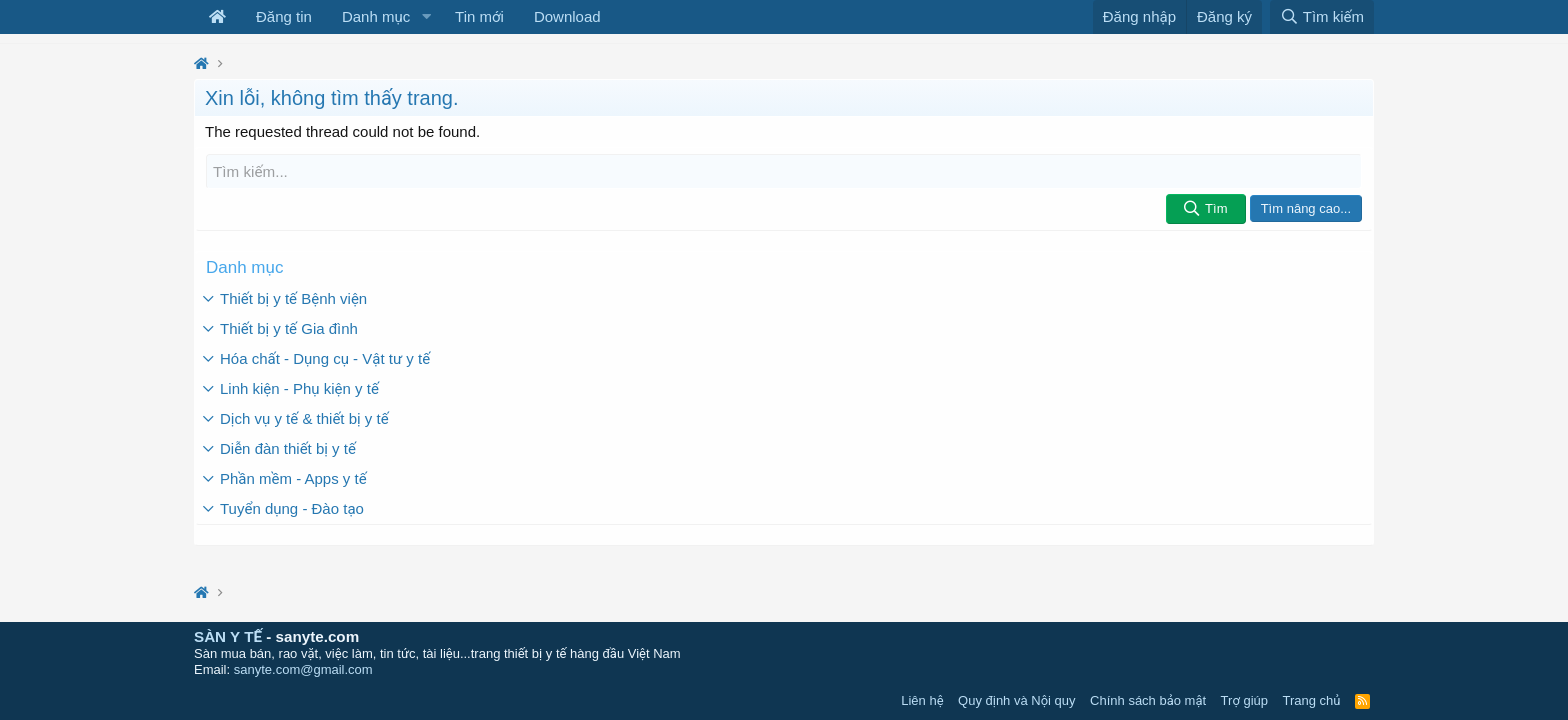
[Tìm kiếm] (784, 171)
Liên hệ (922, 700)
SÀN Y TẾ (228, 636)
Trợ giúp (1244, 700)
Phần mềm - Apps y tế (293, 478)
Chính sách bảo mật (1148, 700)
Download (567, 16)
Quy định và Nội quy (1017, 700)
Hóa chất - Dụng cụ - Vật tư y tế (325, 358)
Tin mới (479, 16)
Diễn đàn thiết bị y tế (288, 448)
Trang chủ (1312, 700)
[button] (426, 17)
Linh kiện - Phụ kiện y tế (299, 388)
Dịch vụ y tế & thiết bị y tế (304, 418)
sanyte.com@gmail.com (303, 669)
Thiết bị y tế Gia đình (289, 328)
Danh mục (376, 16)
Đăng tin (284, 16)
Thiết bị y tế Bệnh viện (293, 298)
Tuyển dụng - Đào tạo (292, 508)
